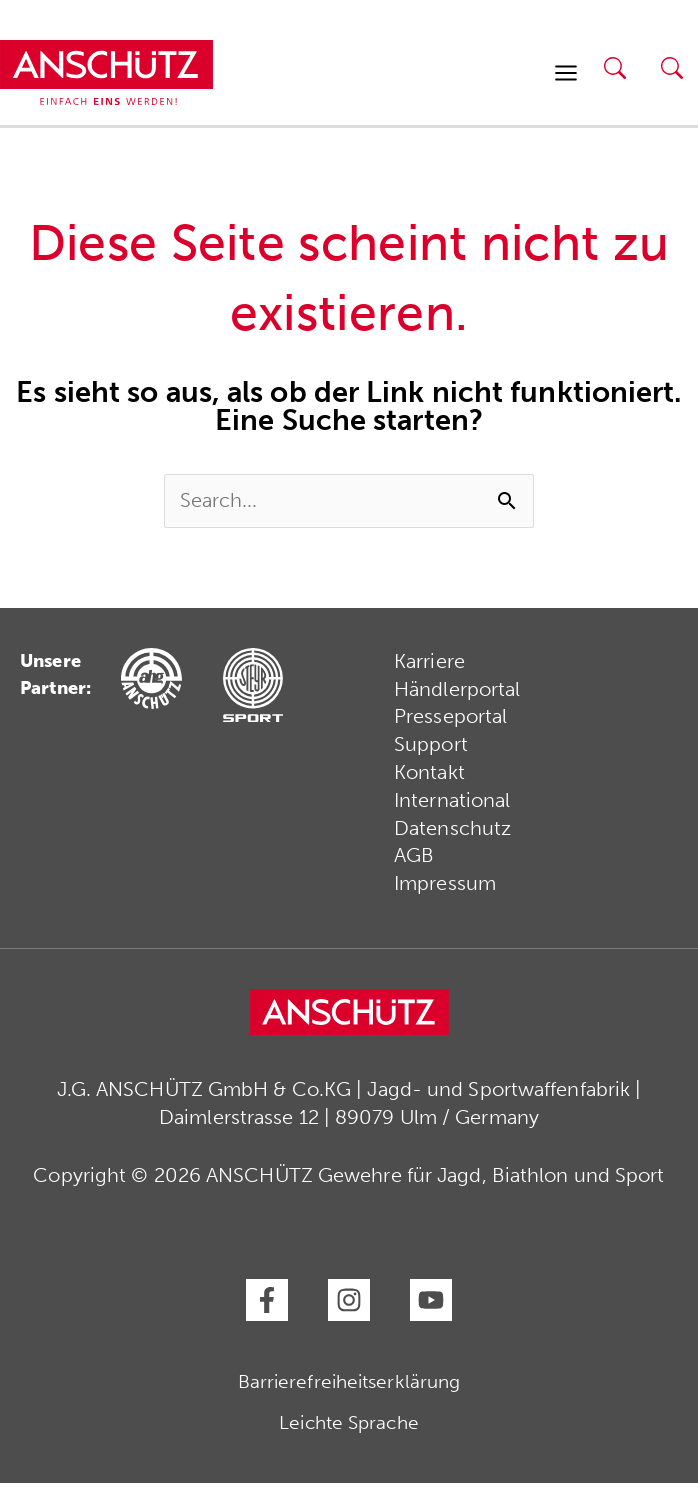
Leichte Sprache (349, 1427)
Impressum (445, 889)
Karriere (429, 665)
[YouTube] (431, 1305)
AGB (414, 861)
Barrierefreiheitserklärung (349, 1386)
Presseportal (450, 721)
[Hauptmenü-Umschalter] (566, 74)
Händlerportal (457, 693)
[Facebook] (267, 1305)
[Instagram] (349, 1305)
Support (431, 749)
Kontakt (429, 777)
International (452, 805)
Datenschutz (452, 833)
